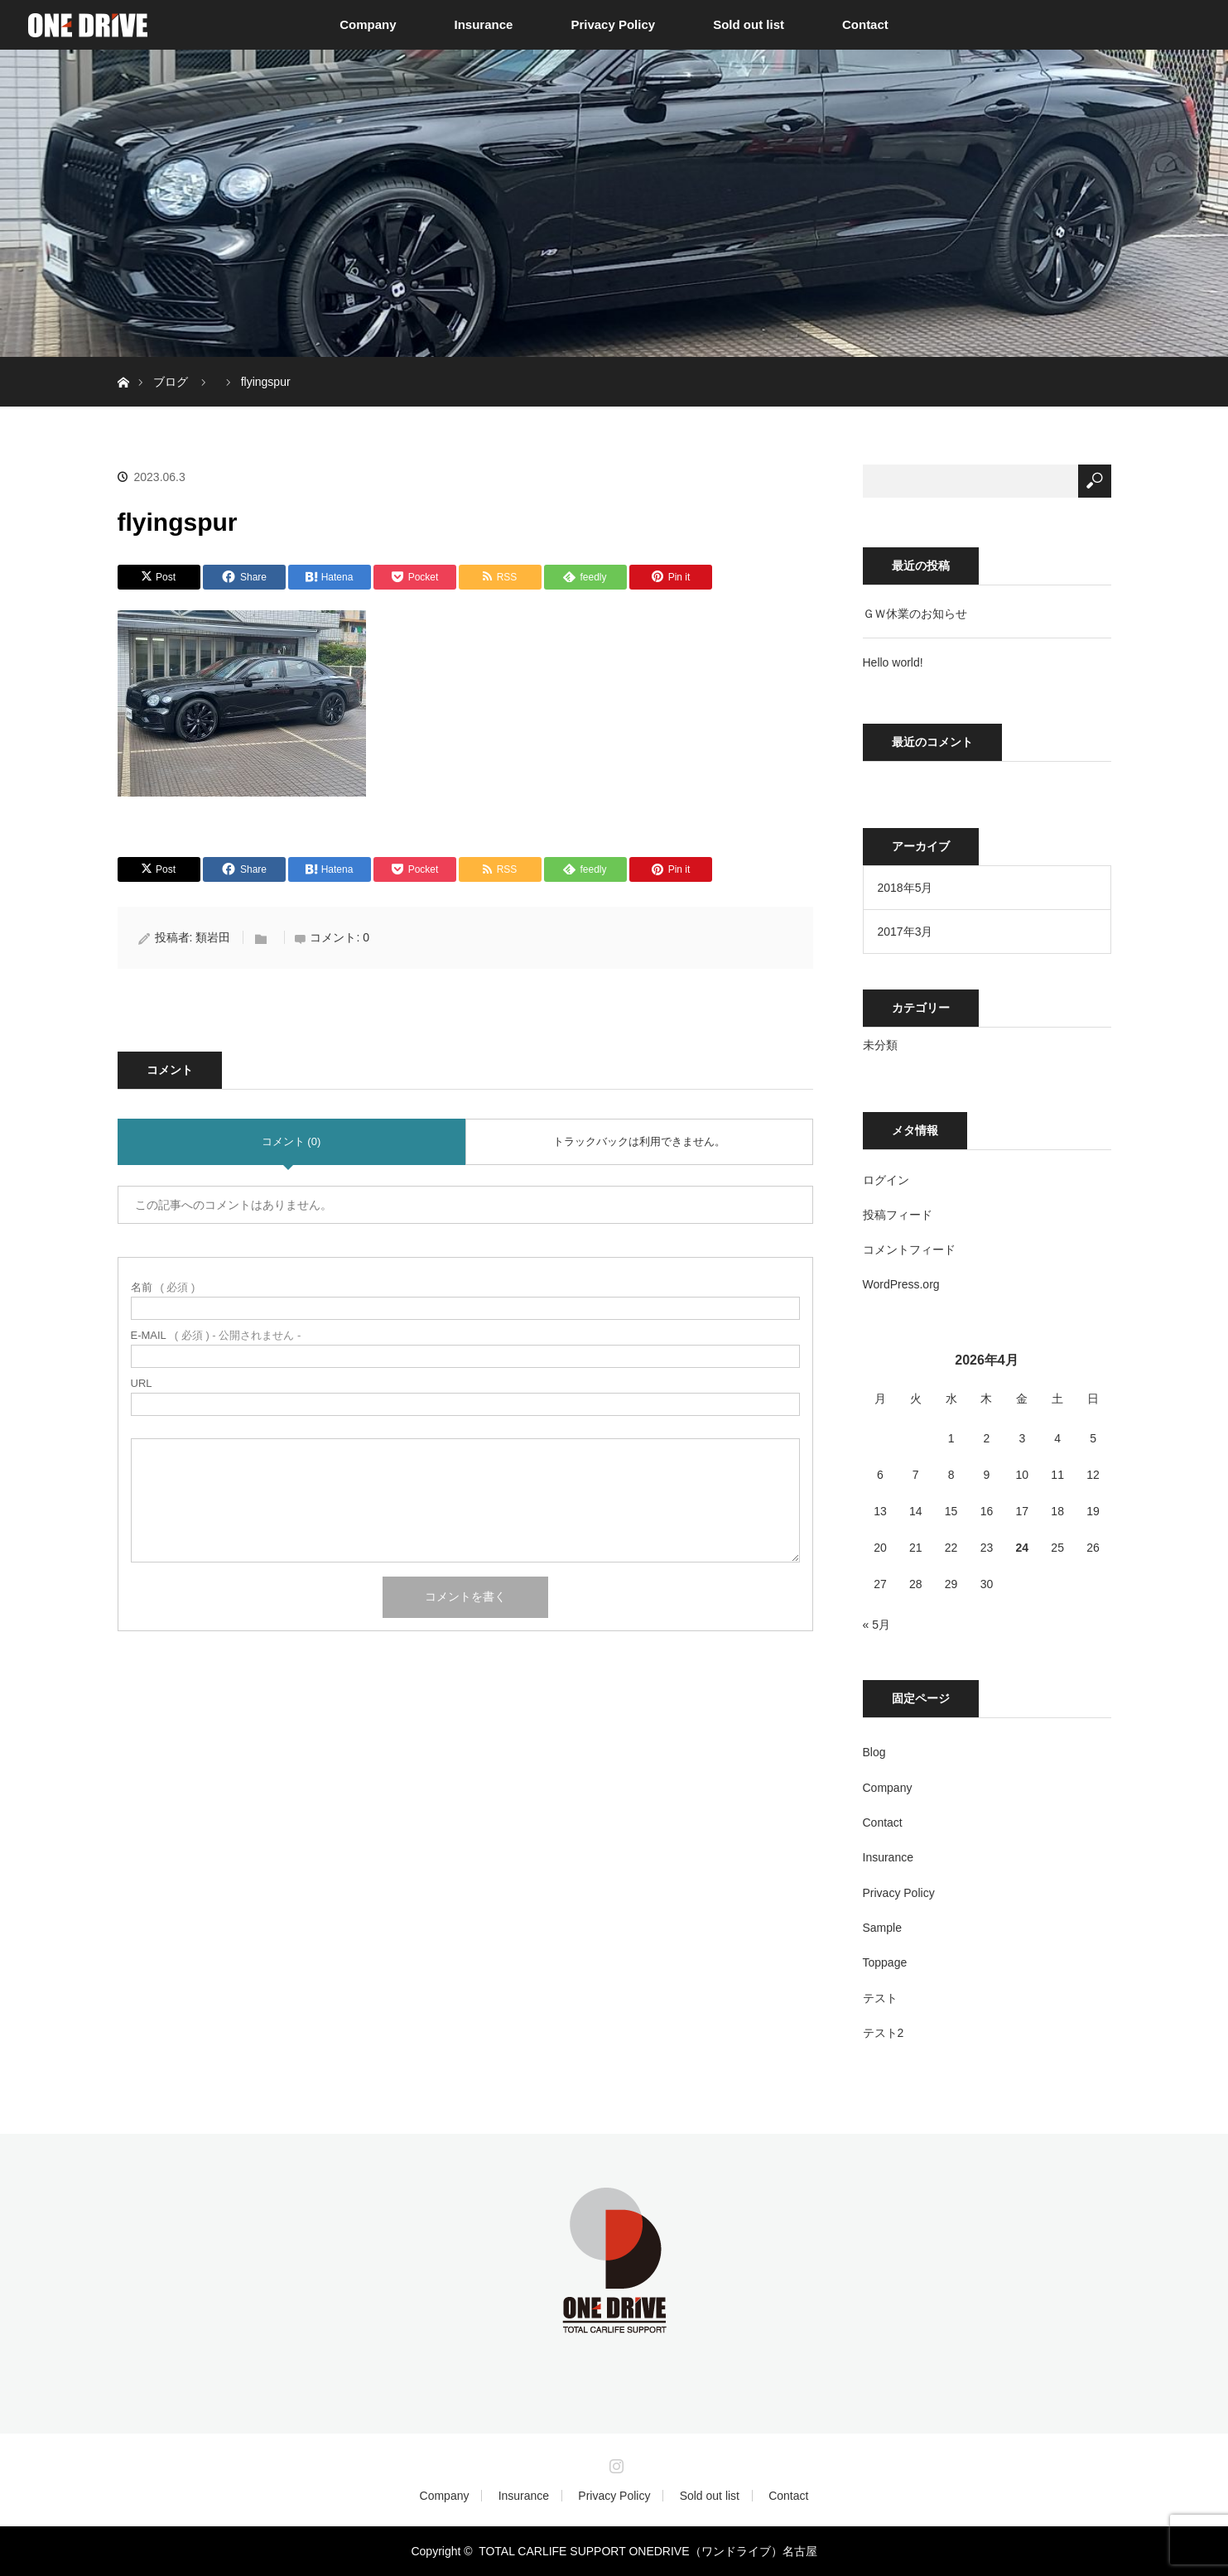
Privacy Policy (613, 24)
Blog (874, 1752)
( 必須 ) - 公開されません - (216, 1335)
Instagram (614, 2462)
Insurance (484, 24)
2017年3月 (905, 931)
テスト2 (883, 2032)
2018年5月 (905, 887)
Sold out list (748, 24)
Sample (882, 1927)
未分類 (880, 1045)
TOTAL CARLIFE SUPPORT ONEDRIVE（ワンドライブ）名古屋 (647, 2551)
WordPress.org (901, 1284)
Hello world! (893, 662)
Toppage (885, 1962)
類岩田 (212, 937)
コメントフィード (909, 1249)
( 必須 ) (163, 1287)
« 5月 (876, 1624)
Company (368, 24)
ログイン (886, 1180)
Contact (865, 24)
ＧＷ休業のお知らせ (915, 613)
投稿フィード (897, 1214)
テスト (880, 1998)
